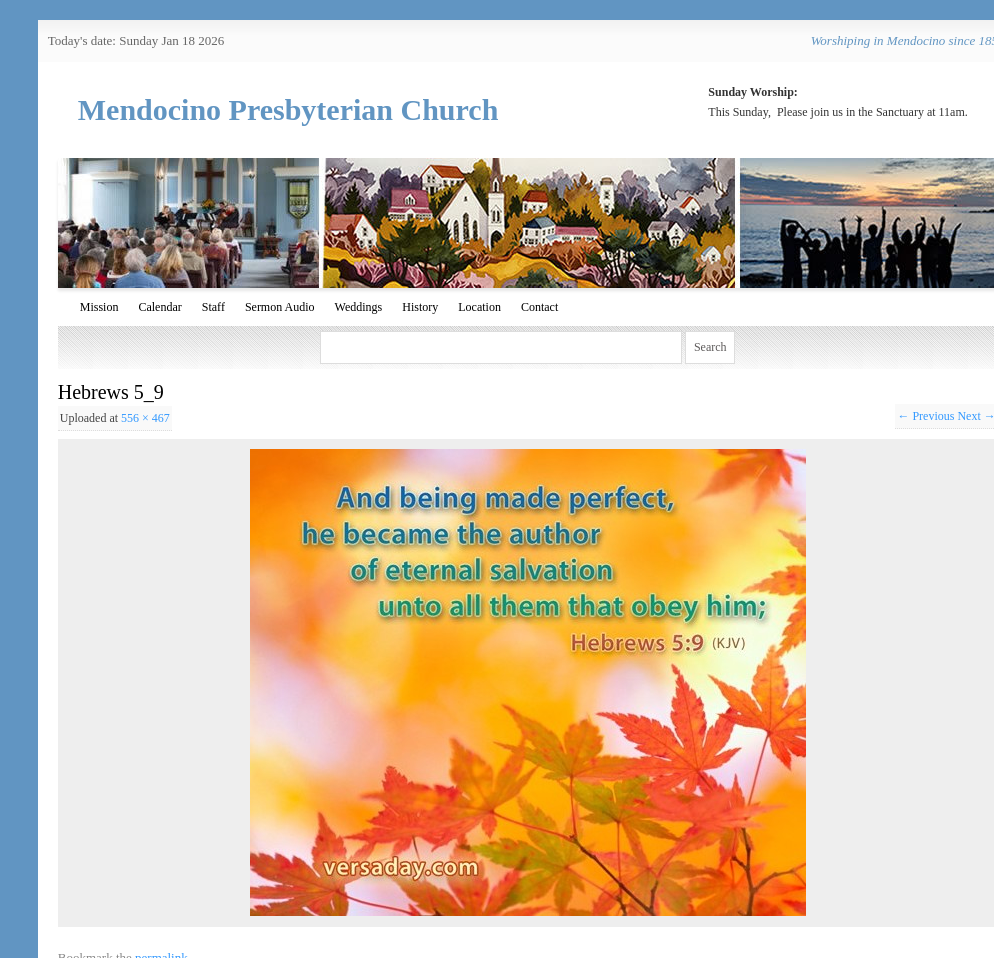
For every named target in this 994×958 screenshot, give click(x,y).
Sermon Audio (280, 307)
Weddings (359, 307)
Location (479, 307)
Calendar (159, 307)
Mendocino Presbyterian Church (288, 109)
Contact (539, 307)
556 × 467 (145, 418)
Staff (213, 307)
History (420, 307)
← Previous (925, 416)
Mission (99, 307)
